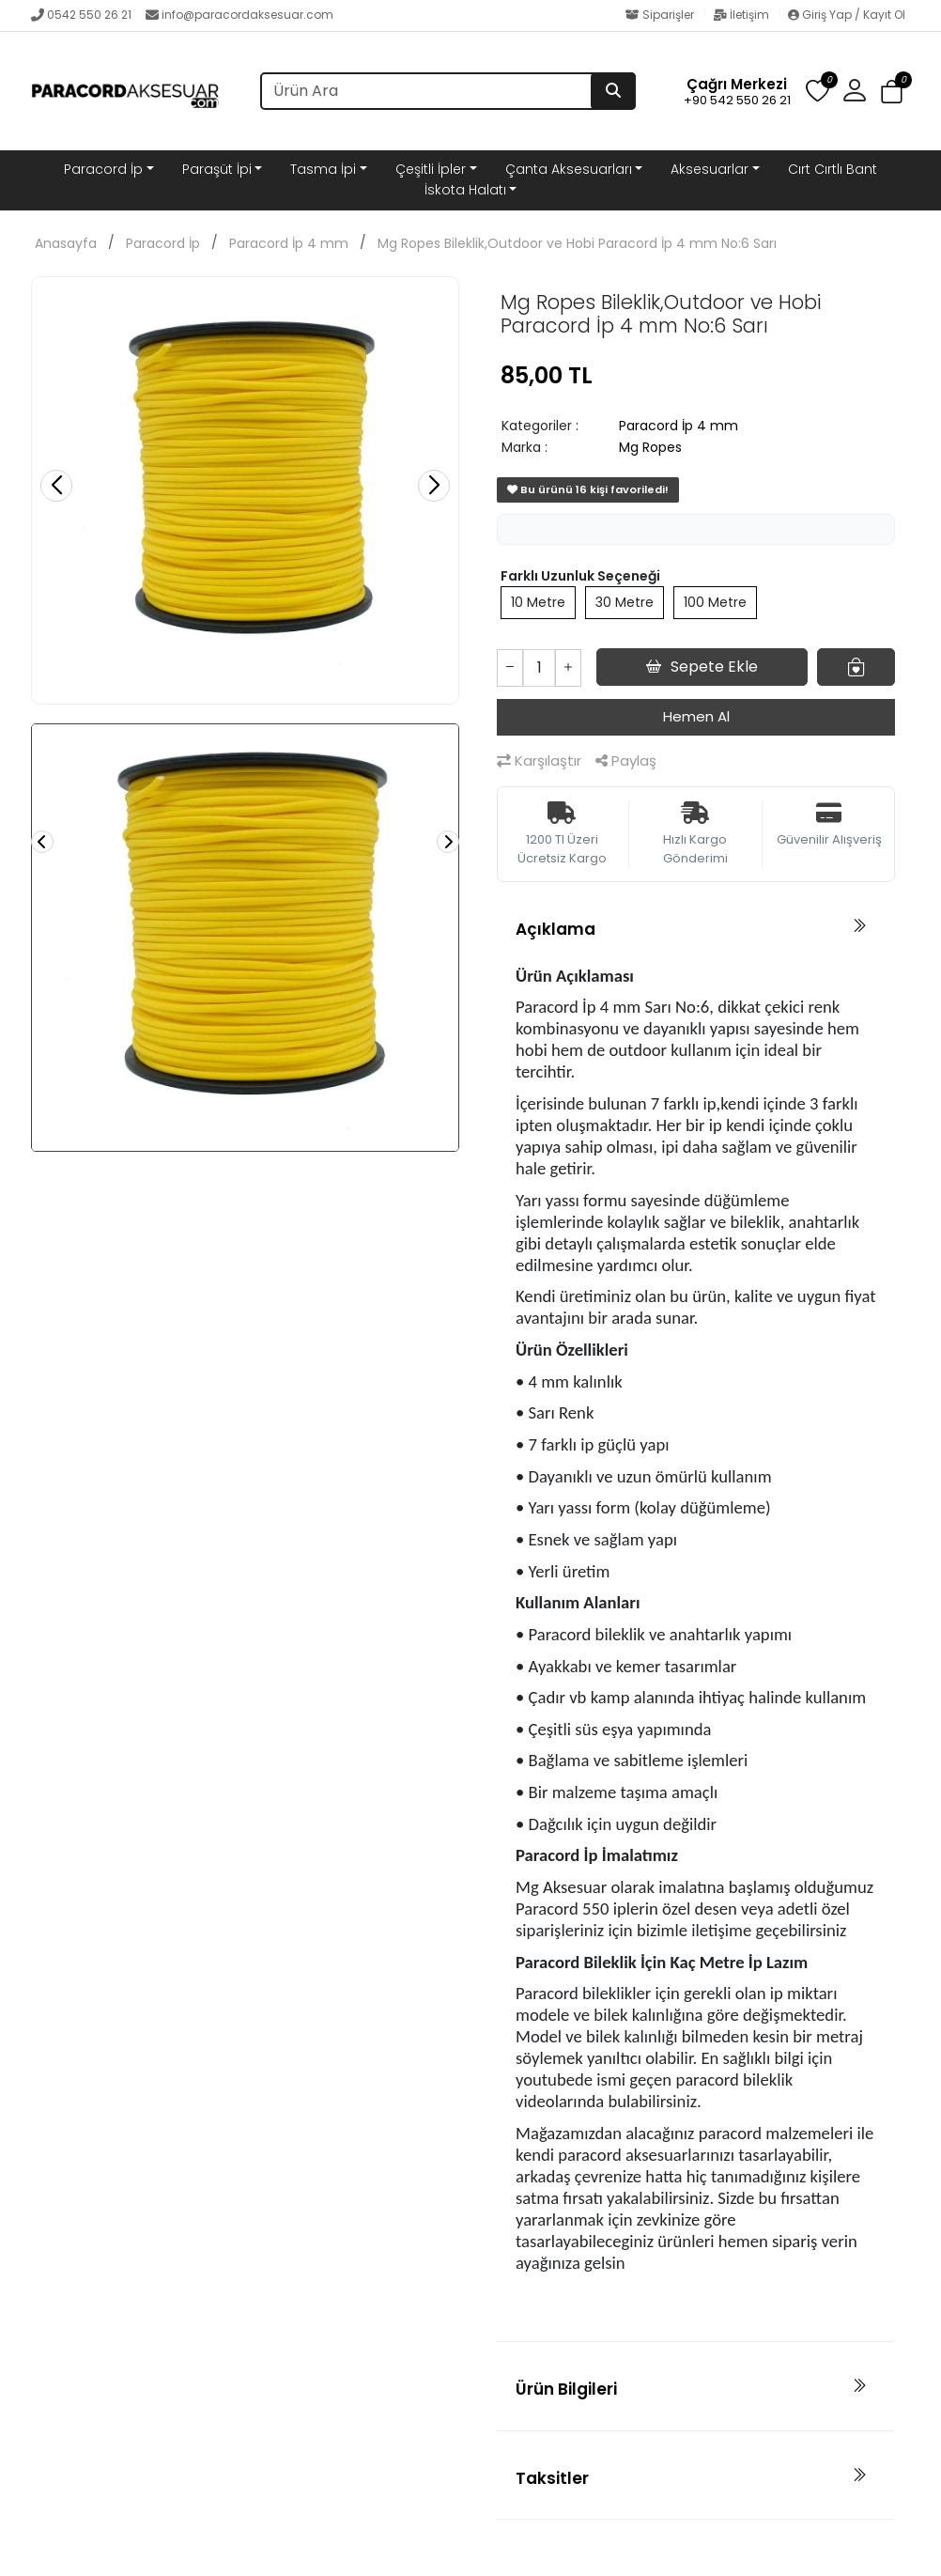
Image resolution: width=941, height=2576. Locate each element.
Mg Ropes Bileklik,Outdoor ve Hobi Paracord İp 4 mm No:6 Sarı (577, 243)
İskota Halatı (465, 189)
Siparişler (661, 15)
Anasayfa (66, 243)
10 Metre (538, 602)
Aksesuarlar (709, 169)
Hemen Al (696, 716)
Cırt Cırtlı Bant (832, 169)
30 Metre (624, 602)
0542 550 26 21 (81, 15)
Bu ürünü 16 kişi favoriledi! (588, 489)
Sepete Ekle (702, 667)
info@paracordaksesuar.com (239, 15)
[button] (855, 91)
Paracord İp (103, 169)
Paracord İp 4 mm (288, 243)
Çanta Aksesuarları (568, 169)
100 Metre (715, 602)
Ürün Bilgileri (566, 2389)
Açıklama (555, 929)
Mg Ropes (650, 447)
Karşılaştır (539, 760)
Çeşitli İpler (430, 169)
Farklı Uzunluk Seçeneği (580, 575)
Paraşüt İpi (217, 169)
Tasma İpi (323, 169)
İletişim (742, 15)
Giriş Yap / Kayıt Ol (846, 15)
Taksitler (552, 2478)
